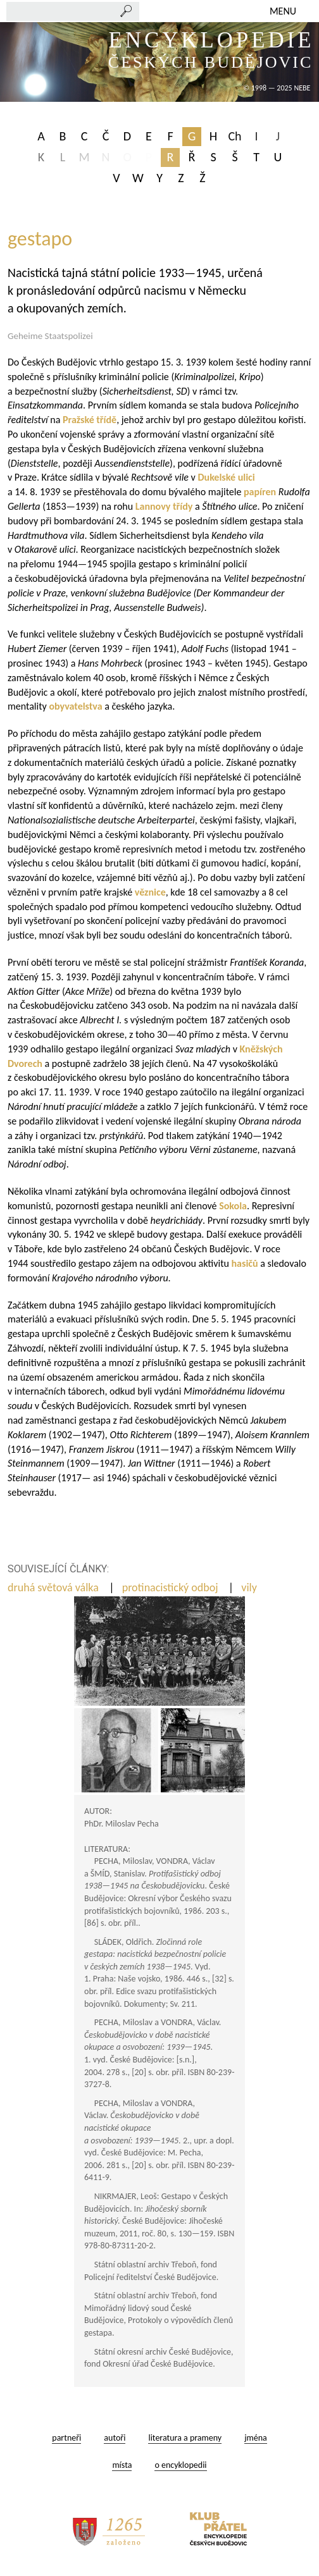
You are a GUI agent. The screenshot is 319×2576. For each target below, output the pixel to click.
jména (255, 2437)
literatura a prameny (185, 2437)
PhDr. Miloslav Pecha (121, 1823)
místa (122, 2465)
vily (250, 1587)
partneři (66, 2437)
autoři (114, 2437)
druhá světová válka (54, 1587)
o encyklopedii (180, 2465)
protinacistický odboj (171, 1587)
